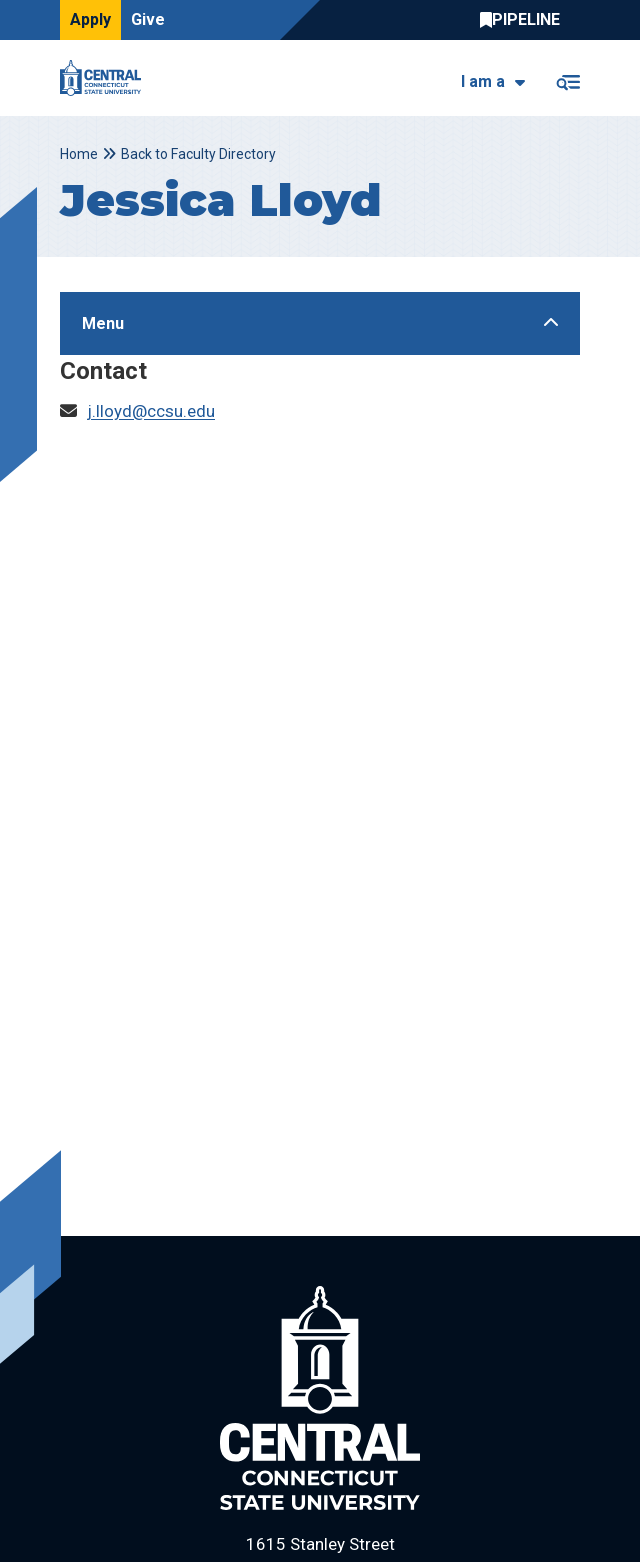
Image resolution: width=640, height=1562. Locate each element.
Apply (90, 19)
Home (79, 154)
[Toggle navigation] (567, 78)
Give (148, 19)
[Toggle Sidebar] (320, 323)
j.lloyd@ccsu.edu (151, 411)
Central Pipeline (525, 20)
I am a (483, 81)
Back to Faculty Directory (198, 154)
